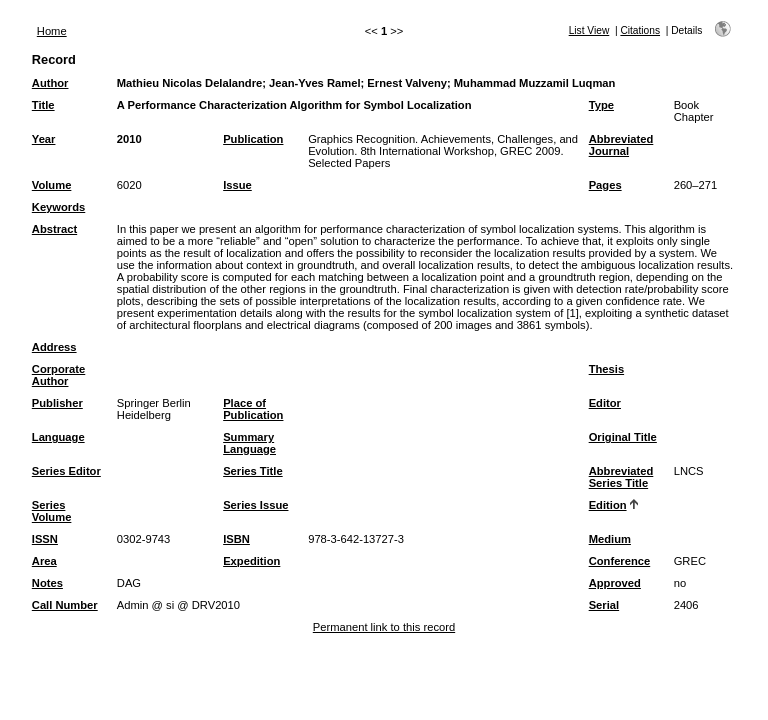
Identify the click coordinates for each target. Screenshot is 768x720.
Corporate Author (58, 375)
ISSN (45, 539)
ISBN (236, 539)
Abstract (54, 229)
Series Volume (52, 511)
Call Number (65, 605)
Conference (620, 561)
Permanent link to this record (384, 627)
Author (50, 83)
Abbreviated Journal (621, 145)
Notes (47, 583)
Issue (237, 185)
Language (58, 437)
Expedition (251, 561)
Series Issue (255, 505)
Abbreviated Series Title (621, 477)
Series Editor (66, 471)
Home (52, 31)
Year (44, 139)
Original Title (623, 437)
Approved (615, 583)
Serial (604, 605)
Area (44, 561)
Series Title (253, 471)
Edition (608, 505)
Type (601, 105)
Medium (610, 539)
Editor (605, 403)
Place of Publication (253, 409)
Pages (605, 185)
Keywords (58, 207)
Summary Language (249, 443)
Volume (52, 185)
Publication (253, 139)
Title (43, 105)
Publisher (57, 403)
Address (54, 347)
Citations (640, 30)
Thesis (606, 369)
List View (589, 30)
